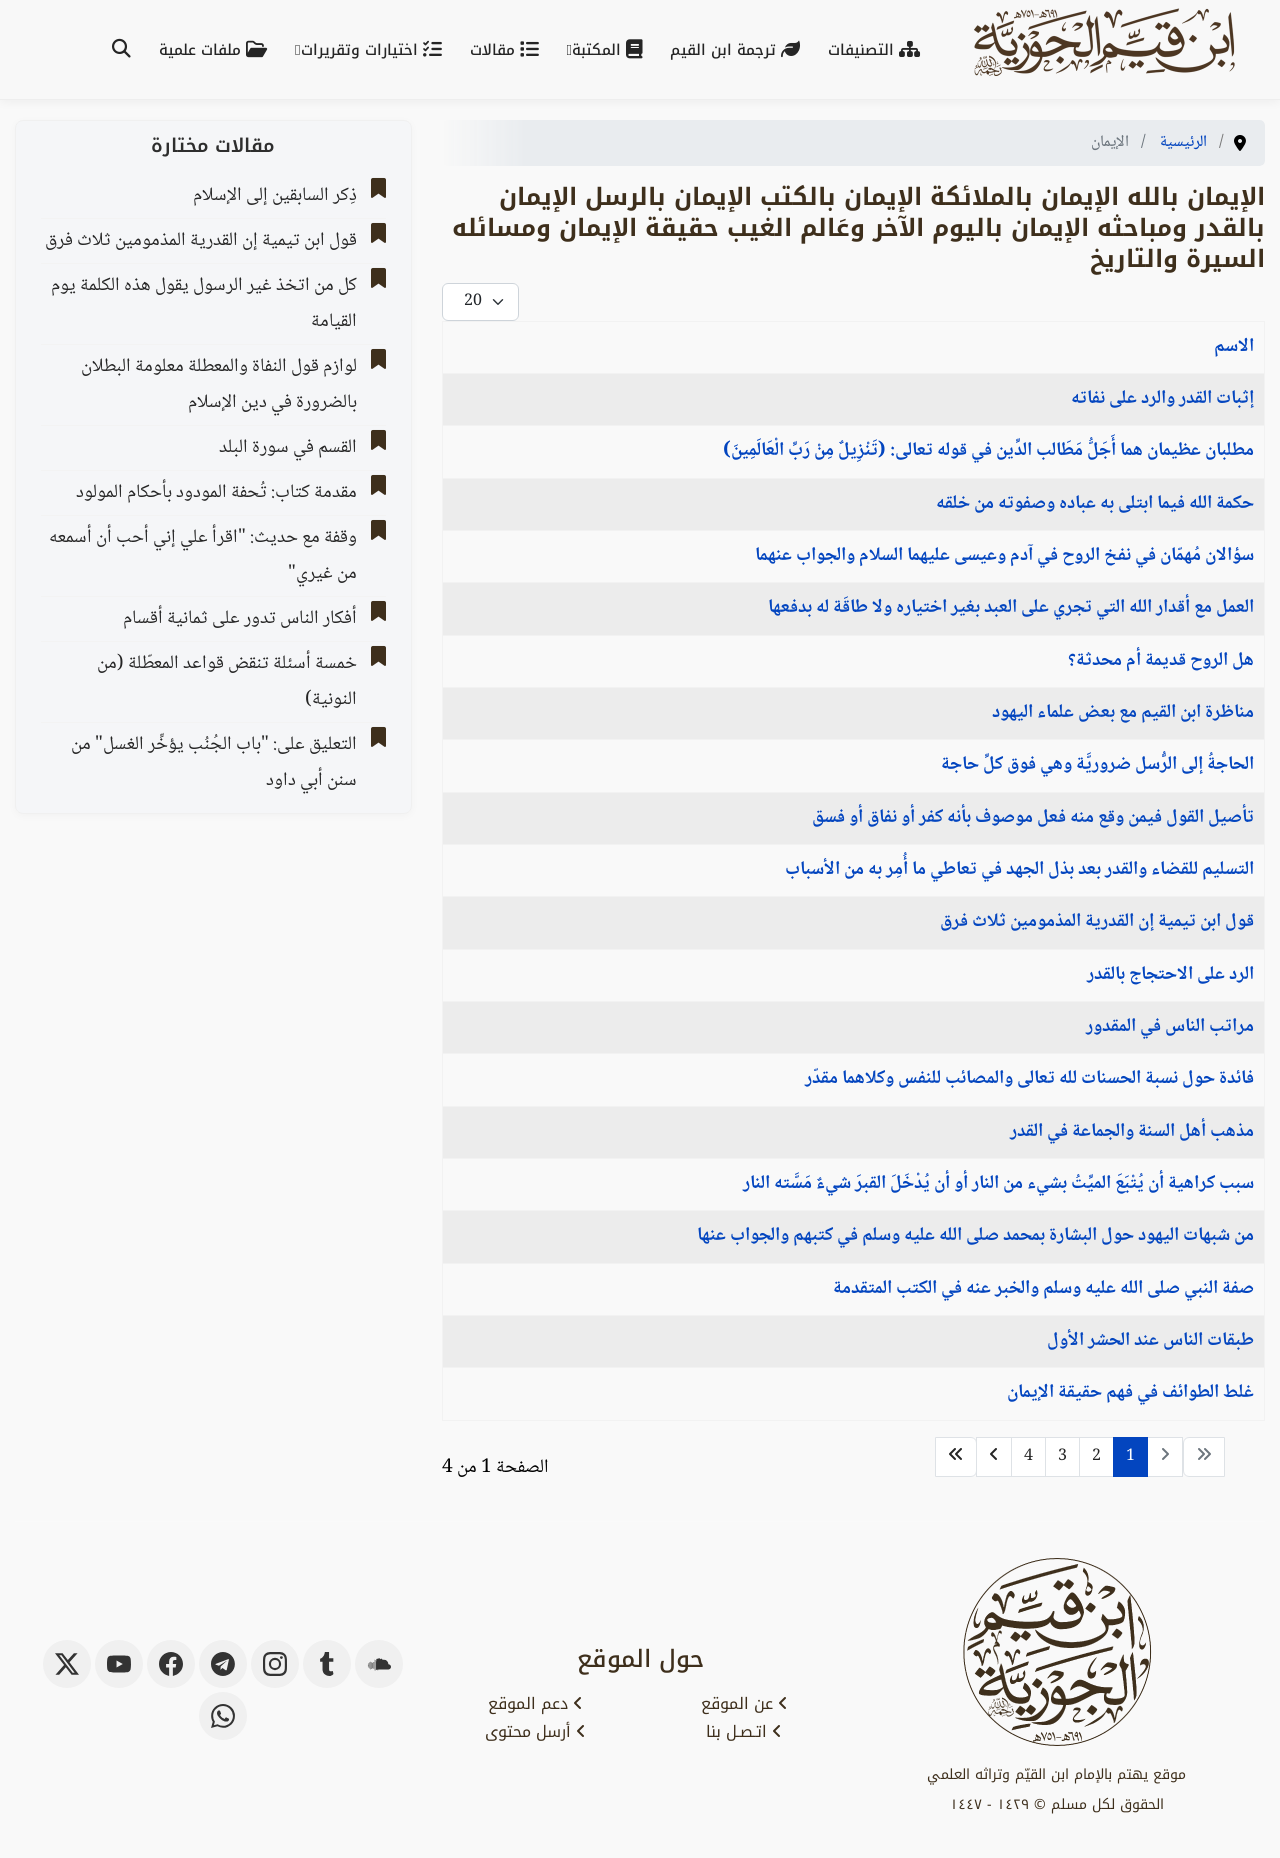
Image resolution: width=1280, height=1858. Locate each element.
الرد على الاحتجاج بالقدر (1170, 975)
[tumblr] (327, 1664)
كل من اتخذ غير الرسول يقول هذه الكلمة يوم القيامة (204, 304)
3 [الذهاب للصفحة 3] (1062, 1456)
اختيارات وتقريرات (375, 50)
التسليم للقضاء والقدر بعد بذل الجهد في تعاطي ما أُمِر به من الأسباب (1019, 870)
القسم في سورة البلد (288, 448)
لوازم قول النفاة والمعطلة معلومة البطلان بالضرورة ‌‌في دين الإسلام (219, 385)
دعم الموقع (535, 1704)
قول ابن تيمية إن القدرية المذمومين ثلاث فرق (1097, 922)
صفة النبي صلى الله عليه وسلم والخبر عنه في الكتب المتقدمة (1043, 1289)
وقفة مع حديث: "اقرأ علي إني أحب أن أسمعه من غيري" (203, 556)
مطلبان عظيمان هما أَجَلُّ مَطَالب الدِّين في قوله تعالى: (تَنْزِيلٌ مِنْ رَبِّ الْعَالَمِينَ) (988, 451)
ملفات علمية (217, 50)
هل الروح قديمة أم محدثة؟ (1161, 661)
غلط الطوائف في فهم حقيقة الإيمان (1130, 1393)
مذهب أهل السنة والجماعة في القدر (1132, 1132)
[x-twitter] (67, 1664)
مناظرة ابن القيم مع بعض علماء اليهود (1123, 713)
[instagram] (275, 1664)
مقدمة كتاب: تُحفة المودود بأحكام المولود (216, 493)
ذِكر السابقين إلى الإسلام (275, 196)
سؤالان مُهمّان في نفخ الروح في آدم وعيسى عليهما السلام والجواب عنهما (1004, 556)
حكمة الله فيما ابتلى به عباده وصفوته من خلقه (1095, 504)
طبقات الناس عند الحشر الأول (1150, 1341)
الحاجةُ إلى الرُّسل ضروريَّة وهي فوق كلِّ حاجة (1097, 765)
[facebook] (171, 1664)
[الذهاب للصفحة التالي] (994, 1457)
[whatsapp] (223, 1716)
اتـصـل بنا (744, 1732)
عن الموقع (744, 1704)
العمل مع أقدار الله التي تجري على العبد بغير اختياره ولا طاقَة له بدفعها (1011, 608)
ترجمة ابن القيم (739, 50)
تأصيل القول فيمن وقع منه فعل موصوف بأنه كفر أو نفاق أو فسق (1033, 818)
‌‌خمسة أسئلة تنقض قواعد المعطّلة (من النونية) (227, 682)
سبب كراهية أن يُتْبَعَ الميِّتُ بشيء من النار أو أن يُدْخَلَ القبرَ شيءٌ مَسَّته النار (998, 1184)
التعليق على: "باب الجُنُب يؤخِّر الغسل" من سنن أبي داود (214, 763)
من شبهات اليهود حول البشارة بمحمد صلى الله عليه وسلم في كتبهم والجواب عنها (975, 1236)
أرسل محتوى (535, 1732)
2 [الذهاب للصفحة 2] (1096, 1456)
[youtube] (119, 1664)
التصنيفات (878, 50)
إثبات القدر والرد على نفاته (1162, 399)
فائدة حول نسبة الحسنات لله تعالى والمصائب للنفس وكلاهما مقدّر (1029, 1079)
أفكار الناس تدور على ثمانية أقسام (240, 619)
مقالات (508, 50)
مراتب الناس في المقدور (1170, 1027)
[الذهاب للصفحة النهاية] (956, 1457)
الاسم (1234, 347)
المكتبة (611, 50)
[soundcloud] (379, 1664)
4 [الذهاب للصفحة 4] (1028, 1456)
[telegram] (223, 1664)
